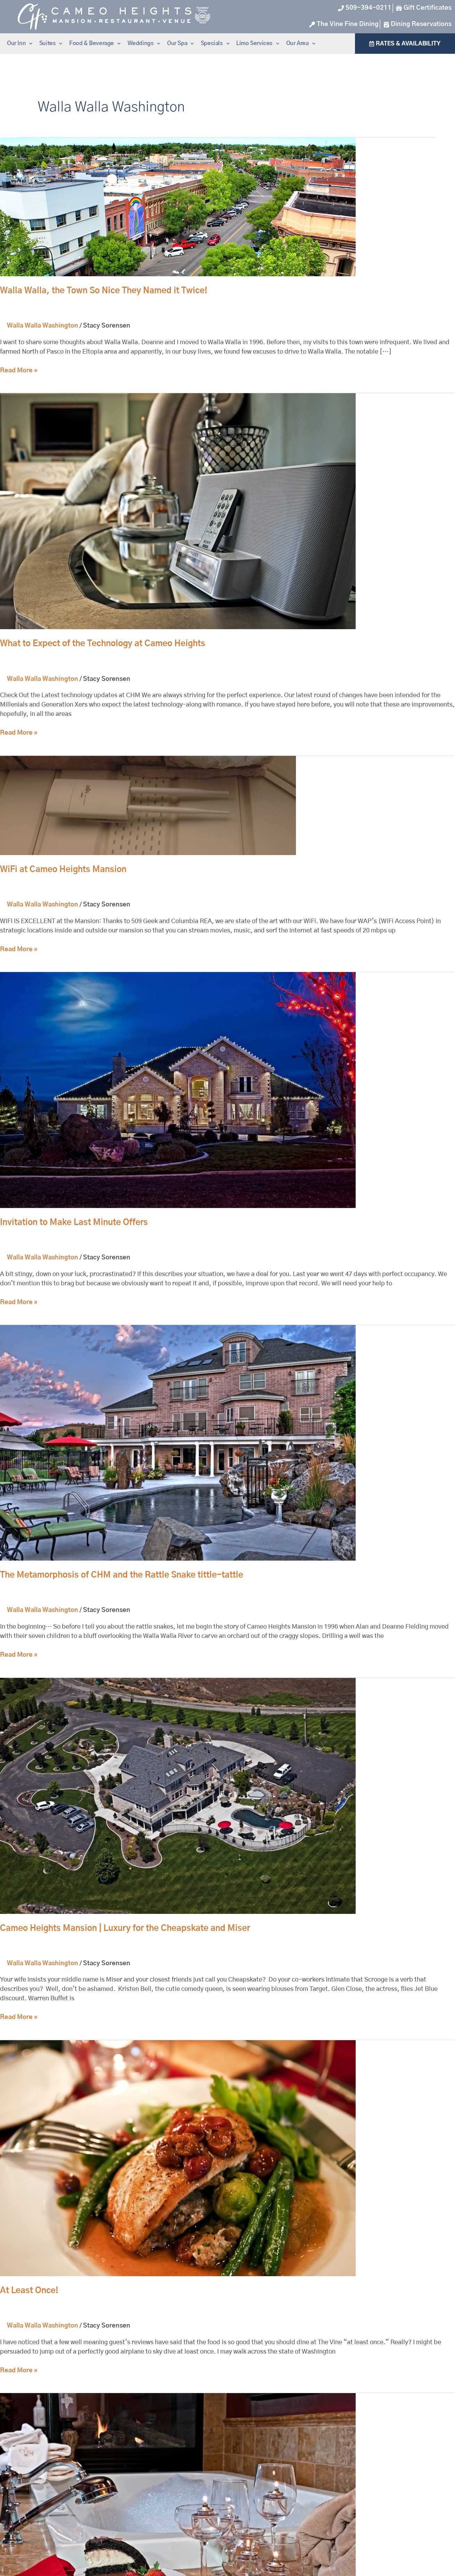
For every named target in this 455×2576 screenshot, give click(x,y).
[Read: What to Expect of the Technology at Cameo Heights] (178, 511)
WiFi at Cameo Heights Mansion (63, 869)
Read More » (19, 370)
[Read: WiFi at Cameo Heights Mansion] (148, 805)
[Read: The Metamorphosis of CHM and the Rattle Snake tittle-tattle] (178, 1443)
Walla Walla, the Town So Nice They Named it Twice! (103, 291)
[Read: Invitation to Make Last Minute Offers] (178, 1090)
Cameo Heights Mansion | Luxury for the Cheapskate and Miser (125, 1928)
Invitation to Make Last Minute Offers (74, 1222)
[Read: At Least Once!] (178, 2158)
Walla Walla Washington (42, 326)
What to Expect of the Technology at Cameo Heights (102, 644)
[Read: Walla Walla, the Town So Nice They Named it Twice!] (178, 207)
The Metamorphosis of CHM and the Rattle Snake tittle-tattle (121, 1575)
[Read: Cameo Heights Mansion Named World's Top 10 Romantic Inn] (178, 2511)
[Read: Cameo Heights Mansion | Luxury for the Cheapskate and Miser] (178, 1796)
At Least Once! (29, 2291)
